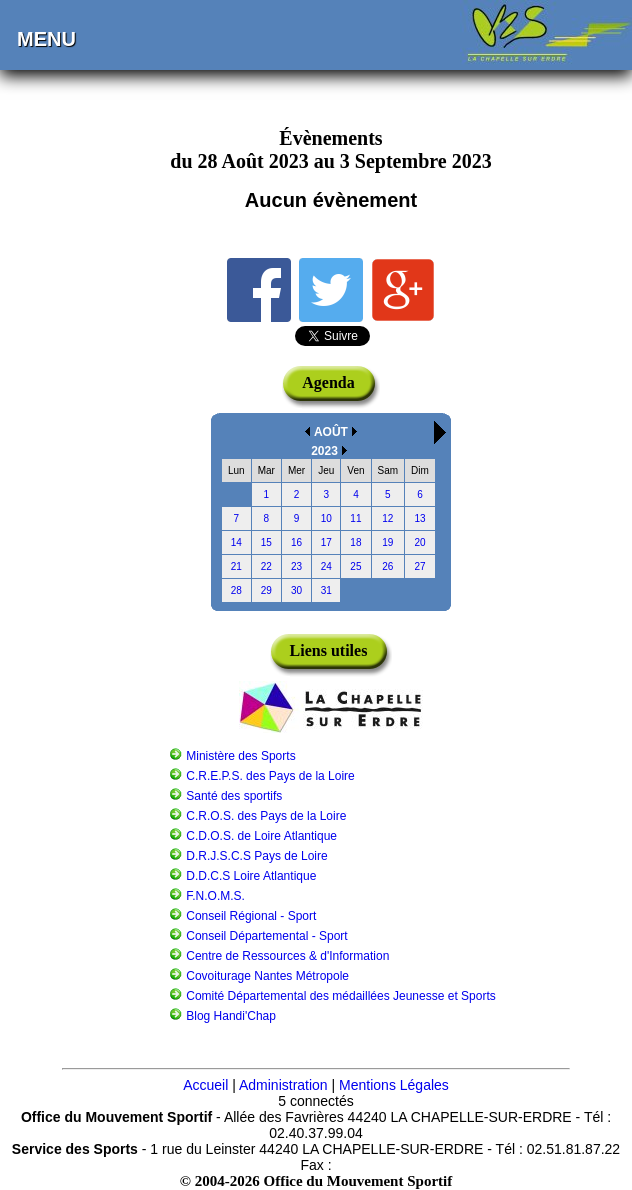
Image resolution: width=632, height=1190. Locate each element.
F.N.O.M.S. (215, 896)
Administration (283, 1085)
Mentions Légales (394, 1085)
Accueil (205, 1085)
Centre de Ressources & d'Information (287, 956)
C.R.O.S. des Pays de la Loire (266, 816)
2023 (324, 451)
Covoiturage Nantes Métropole (267, 976)
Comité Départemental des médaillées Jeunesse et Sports (341, 996)
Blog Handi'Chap (231, 1016)
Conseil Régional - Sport (251, 916)
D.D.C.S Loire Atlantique (251, 876)
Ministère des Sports (240, 756)
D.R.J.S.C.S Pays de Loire (256, 856)
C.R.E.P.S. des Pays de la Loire (270, 776)
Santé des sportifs (234, 796)
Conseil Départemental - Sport (266, 936)
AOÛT (331, 432)
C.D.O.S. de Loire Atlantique (261, 836)
